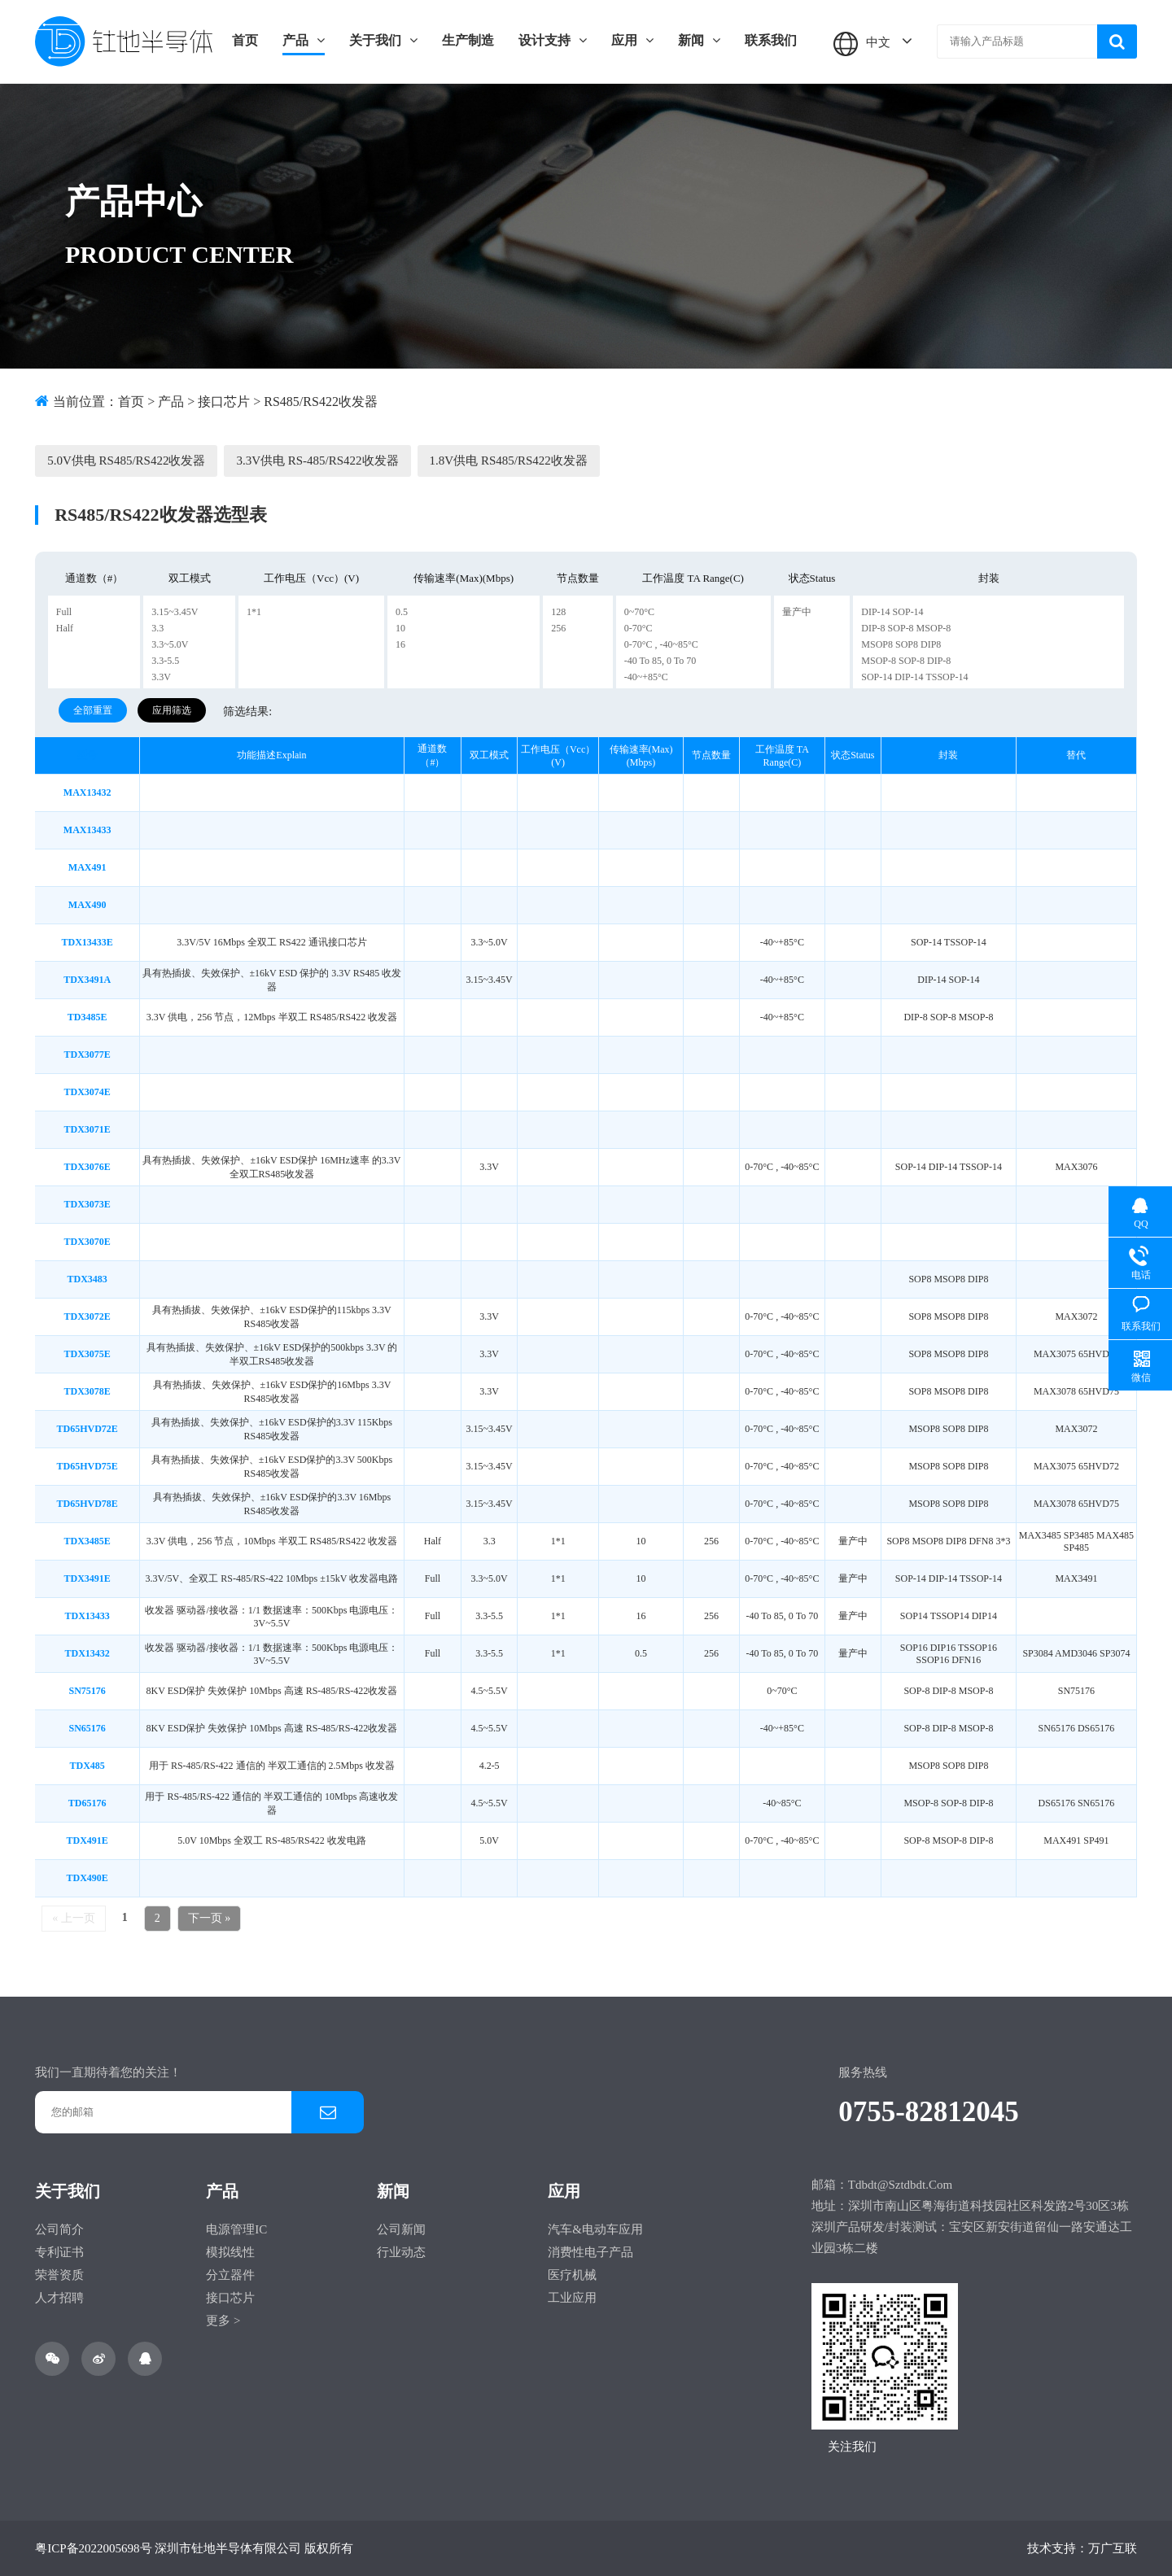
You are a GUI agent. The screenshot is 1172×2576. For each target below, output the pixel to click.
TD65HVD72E (87, 1428)
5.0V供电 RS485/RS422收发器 (126, 460)
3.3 (157, 628)
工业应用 (572, 2297)
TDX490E (87, 1878)
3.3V (161, 677)
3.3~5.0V (169, 644)
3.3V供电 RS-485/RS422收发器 (317, 460)
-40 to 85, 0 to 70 (660, 660)
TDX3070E (87, 1241)
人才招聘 (59, 2297)
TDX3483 (87, 1279)
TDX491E (87, 1840)
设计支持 (552, 40)
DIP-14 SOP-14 (892, 612)
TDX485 (87, 1765)
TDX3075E (87, 1354)
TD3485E (87, 1017)
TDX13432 (87, 1653)
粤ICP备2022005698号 (93, 2548)
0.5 (402, 612)
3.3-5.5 (165, 660)
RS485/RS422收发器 (321, 401)
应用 (632, 40)
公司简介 (59, 2229)
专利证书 (59, 2252)
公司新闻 (401, 2229)
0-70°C (638, 628)
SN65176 (87, 1728)
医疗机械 (572, 2274)
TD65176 (87, 1803)
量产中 (796, 612)
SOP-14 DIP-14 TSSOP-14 (914, 677)
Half (64, 628)
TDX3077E (87, 1054)
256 (558, 628)
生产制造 (468, 40)
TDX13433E (87, 942)
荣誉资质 (59, 2274)
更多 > (223, 2320)
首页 (245, 40)
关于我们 (383, 40)
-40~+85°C (646, 677)
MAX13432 (87, 792)
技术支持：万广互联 (1082, 2548)
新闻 (699, 40)
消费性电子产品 (590, 2252)
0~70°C (639, 612)
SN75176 (87, 1690)
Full (64, 612)
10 (400, 628)
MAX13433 (87, 830)
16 (400, 644)
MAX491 (87, 867)
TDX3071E (87, 1129)
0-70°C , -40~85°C (661, 644)
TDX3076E (87, 1166)
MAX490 (87, 904)
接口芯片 (224, 401)
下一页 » (209, 1918)
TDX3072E (87, 1316)
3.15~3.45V (174, 612)
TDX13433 (87, 1616)
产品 (303, 40)
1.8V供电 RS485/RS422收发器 (509, 460)
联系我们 (771, 40)
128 (558, 612)
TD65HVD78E (87, 1503)
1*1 (254, 612)
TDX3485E (87, 1541)
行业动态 (401, 2252)
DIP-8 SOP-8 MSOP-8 (906, 628)
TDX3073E (87, 1204)
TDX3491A (87, 979)
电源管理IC (236, 2229)
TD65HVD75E (87, 1466)
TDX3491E (87, 1578)
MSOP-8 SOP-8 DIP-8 (906, 660)
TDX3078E (87, 1391)
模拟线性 (230, 2252)
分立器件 (230, 2274)
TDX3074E (87, 1092)
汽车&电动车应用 (595, 2229)
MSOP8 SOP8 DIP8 (901, 644)
